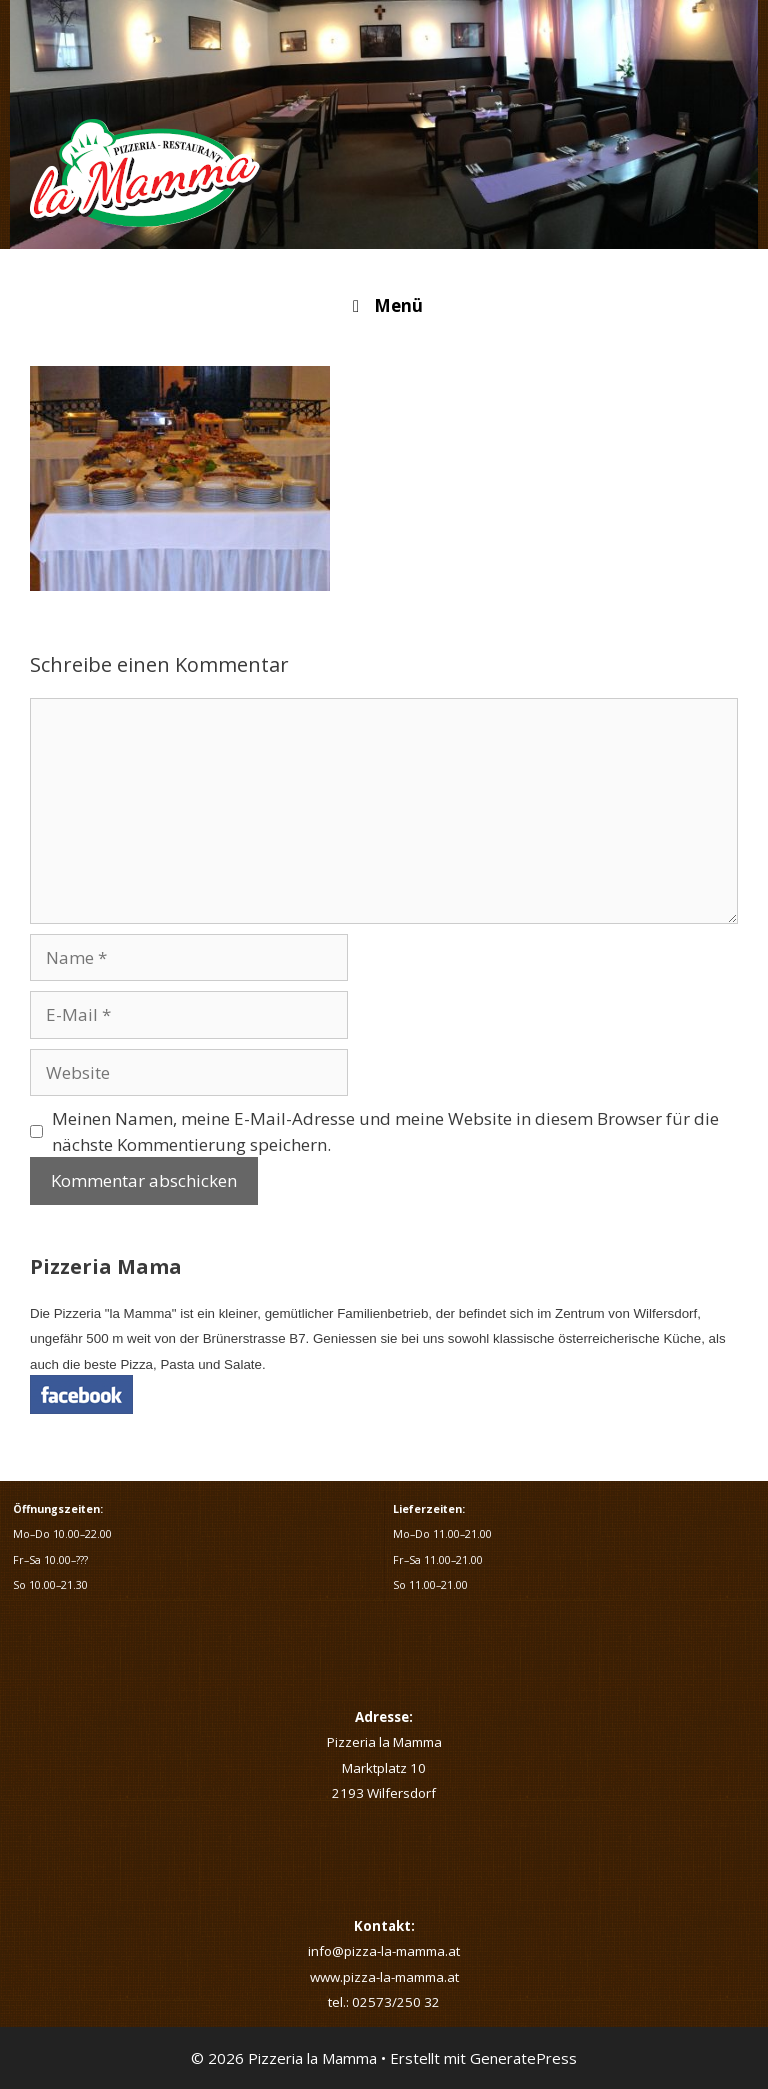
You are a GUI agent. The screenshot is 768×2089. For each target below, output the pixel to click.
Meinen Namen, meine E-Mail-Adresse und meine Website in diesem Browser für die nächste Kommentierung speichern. (385, 1131)
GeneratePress (523, 2058)
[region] (384, 124)
